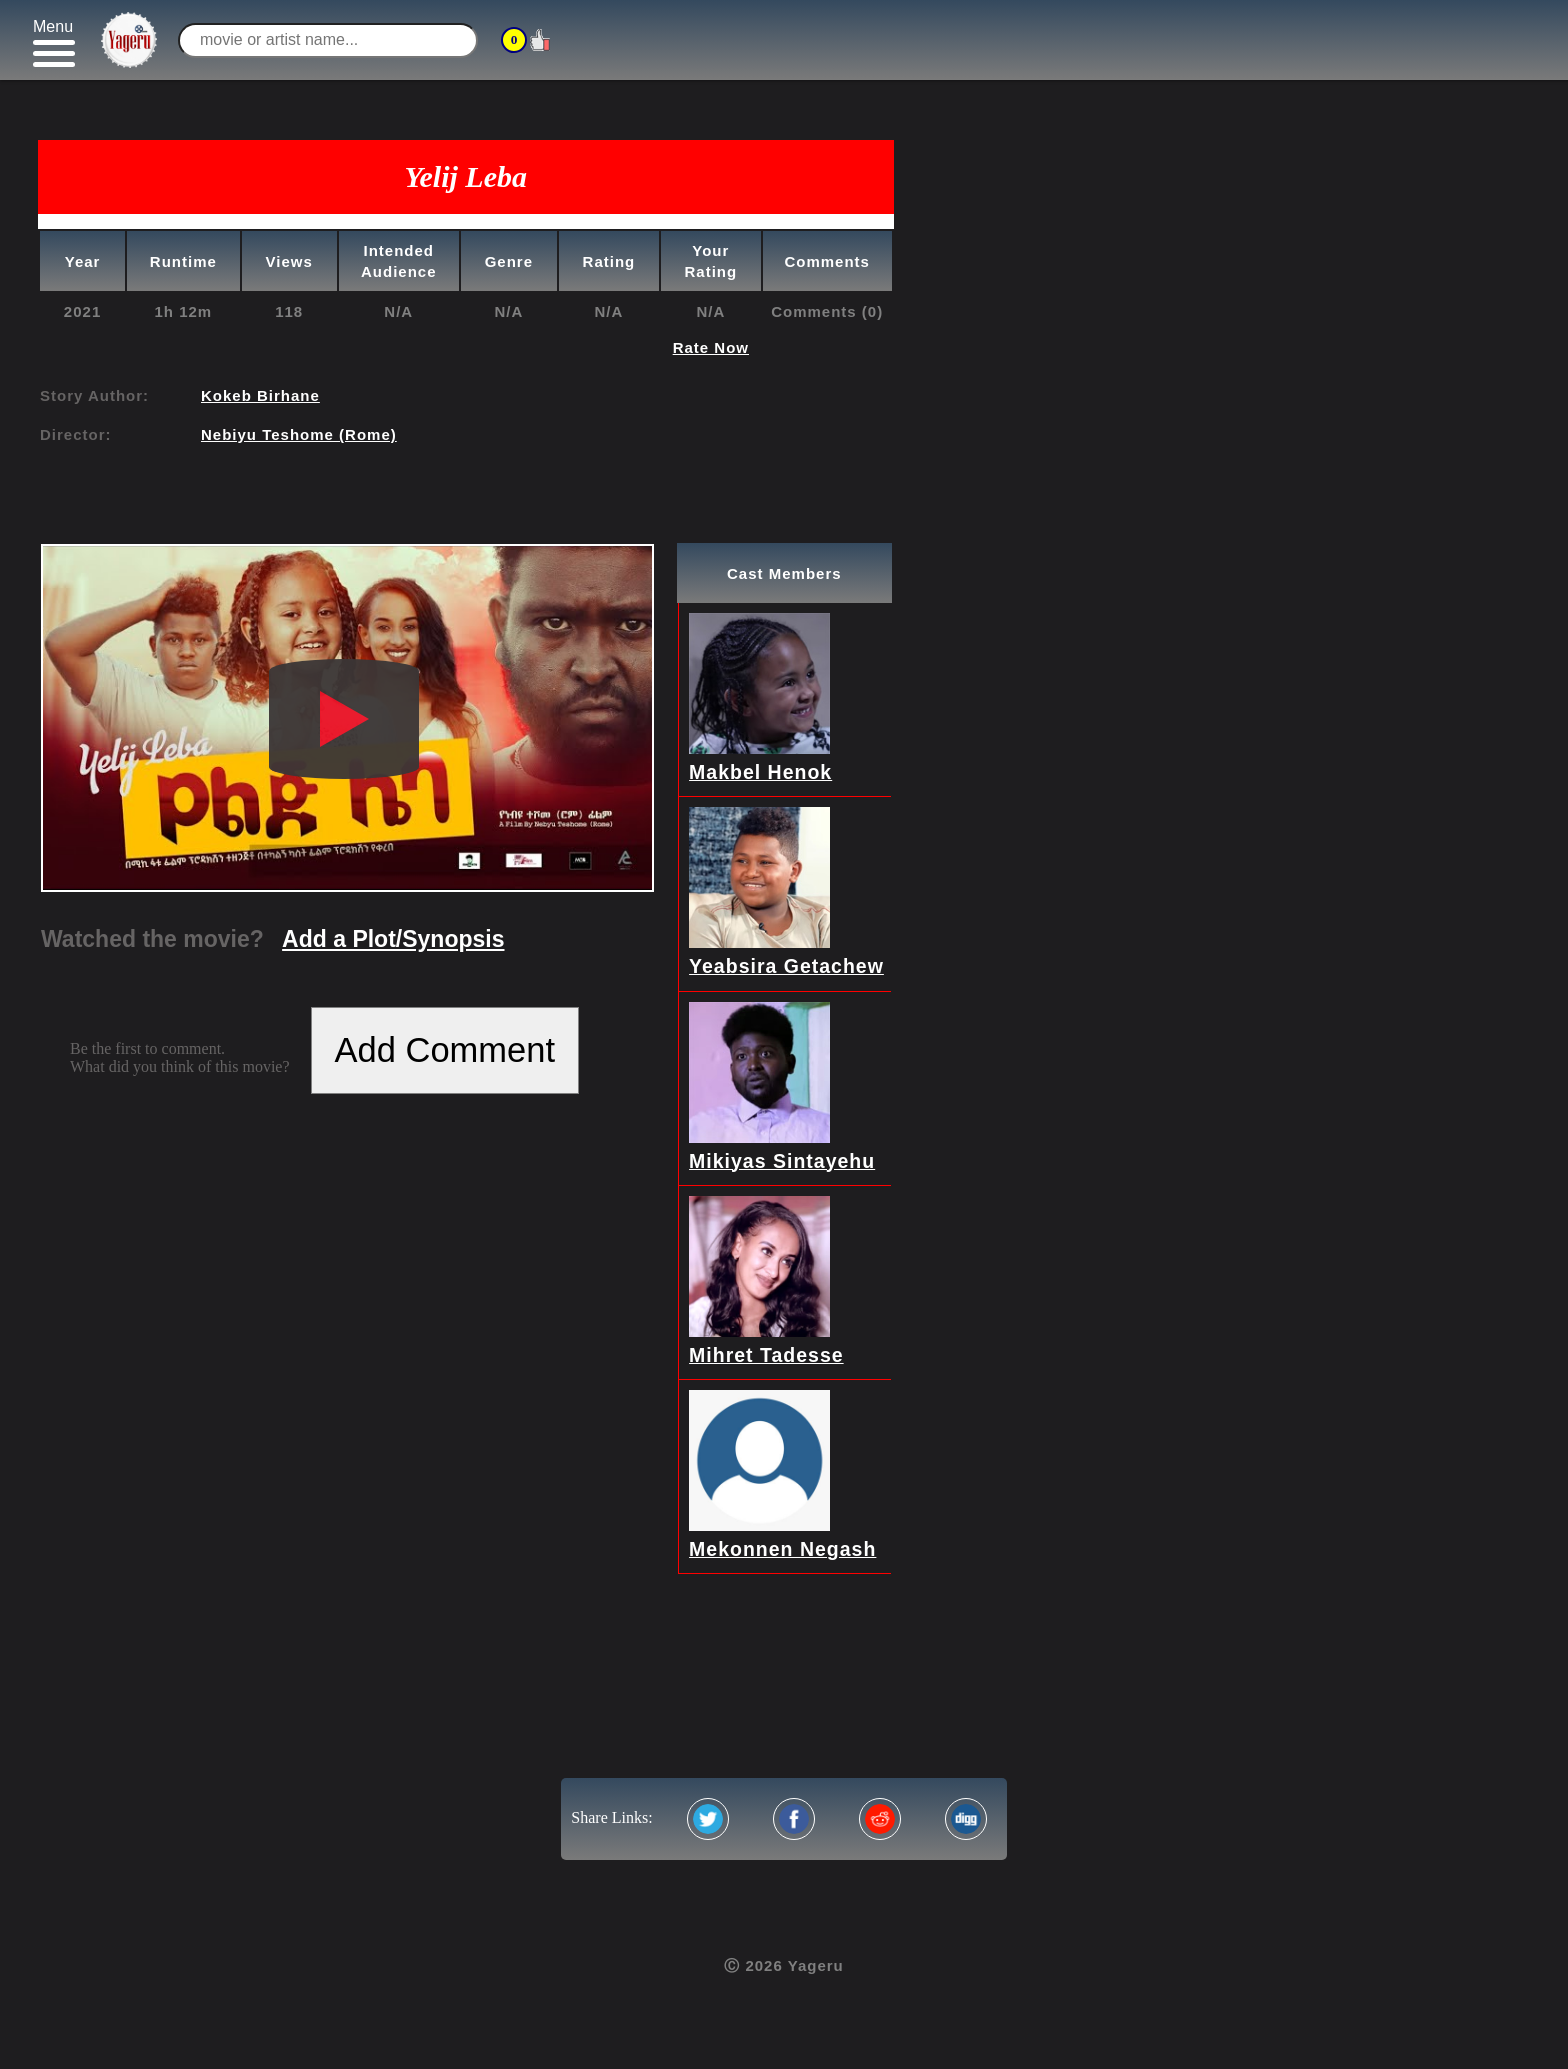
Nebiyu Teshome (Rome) (299, 434)
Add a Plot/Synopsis (393, 939)
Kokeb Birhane (260, 395)
